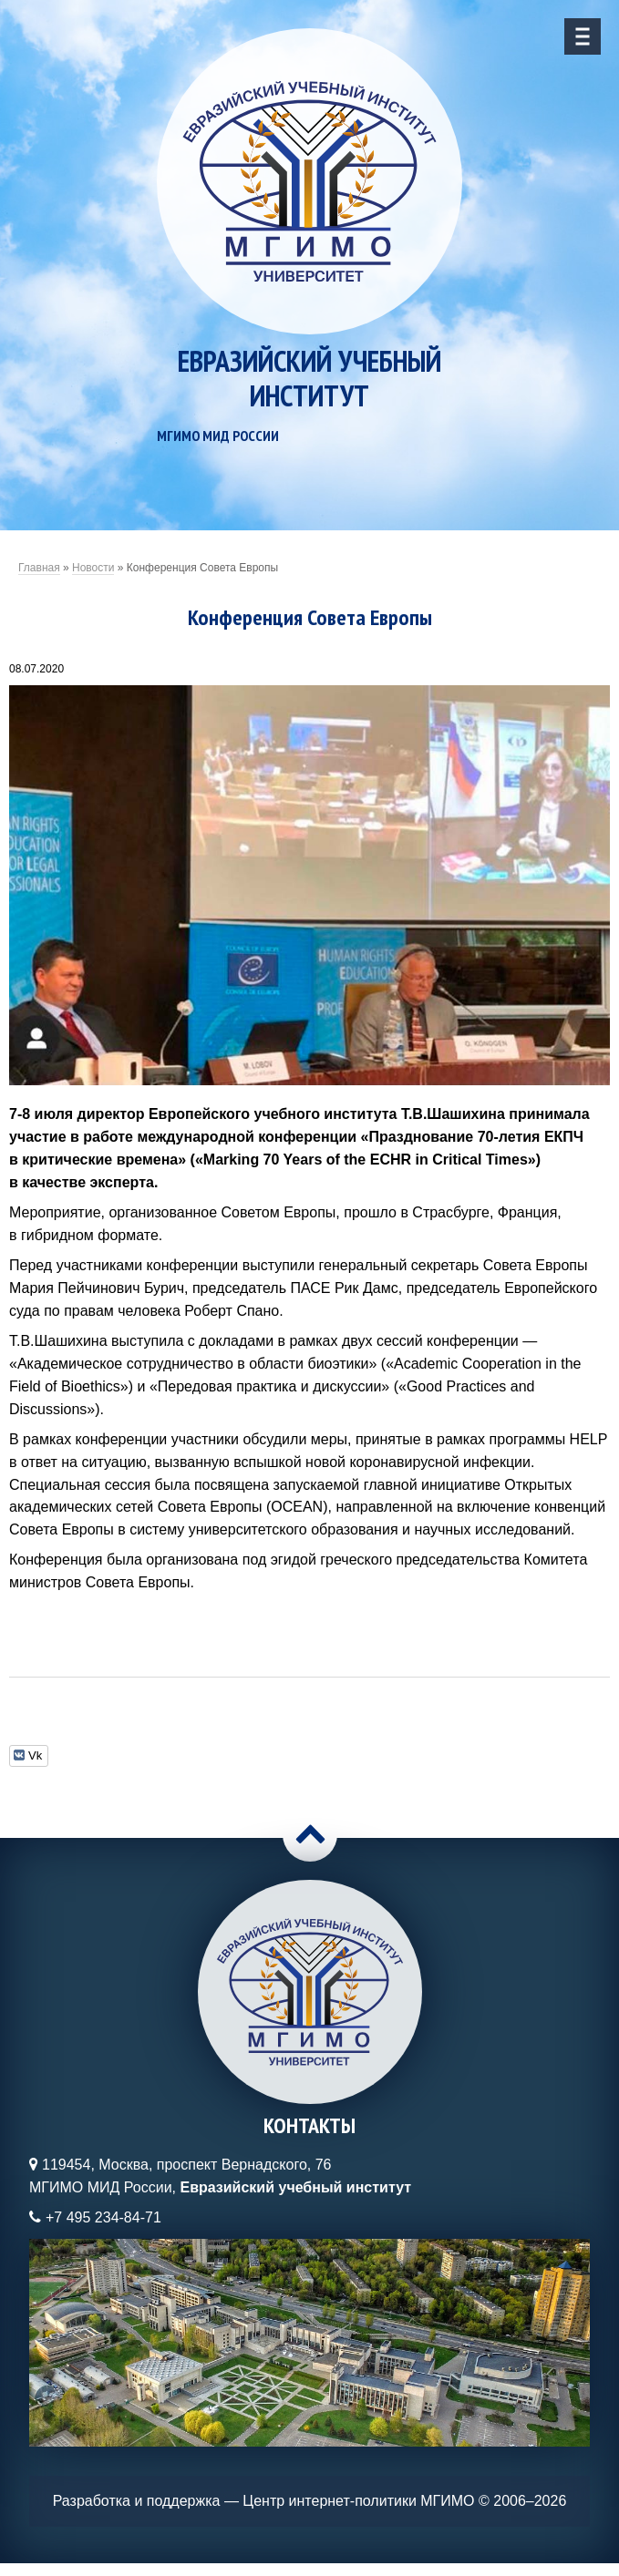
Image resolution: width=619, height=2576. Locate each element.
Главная (39, 567)
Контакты (309, 2125)
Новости (93, 567)
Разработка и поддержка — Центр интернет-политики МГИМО (264, 2501)
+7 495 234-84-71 (103, 2217)
